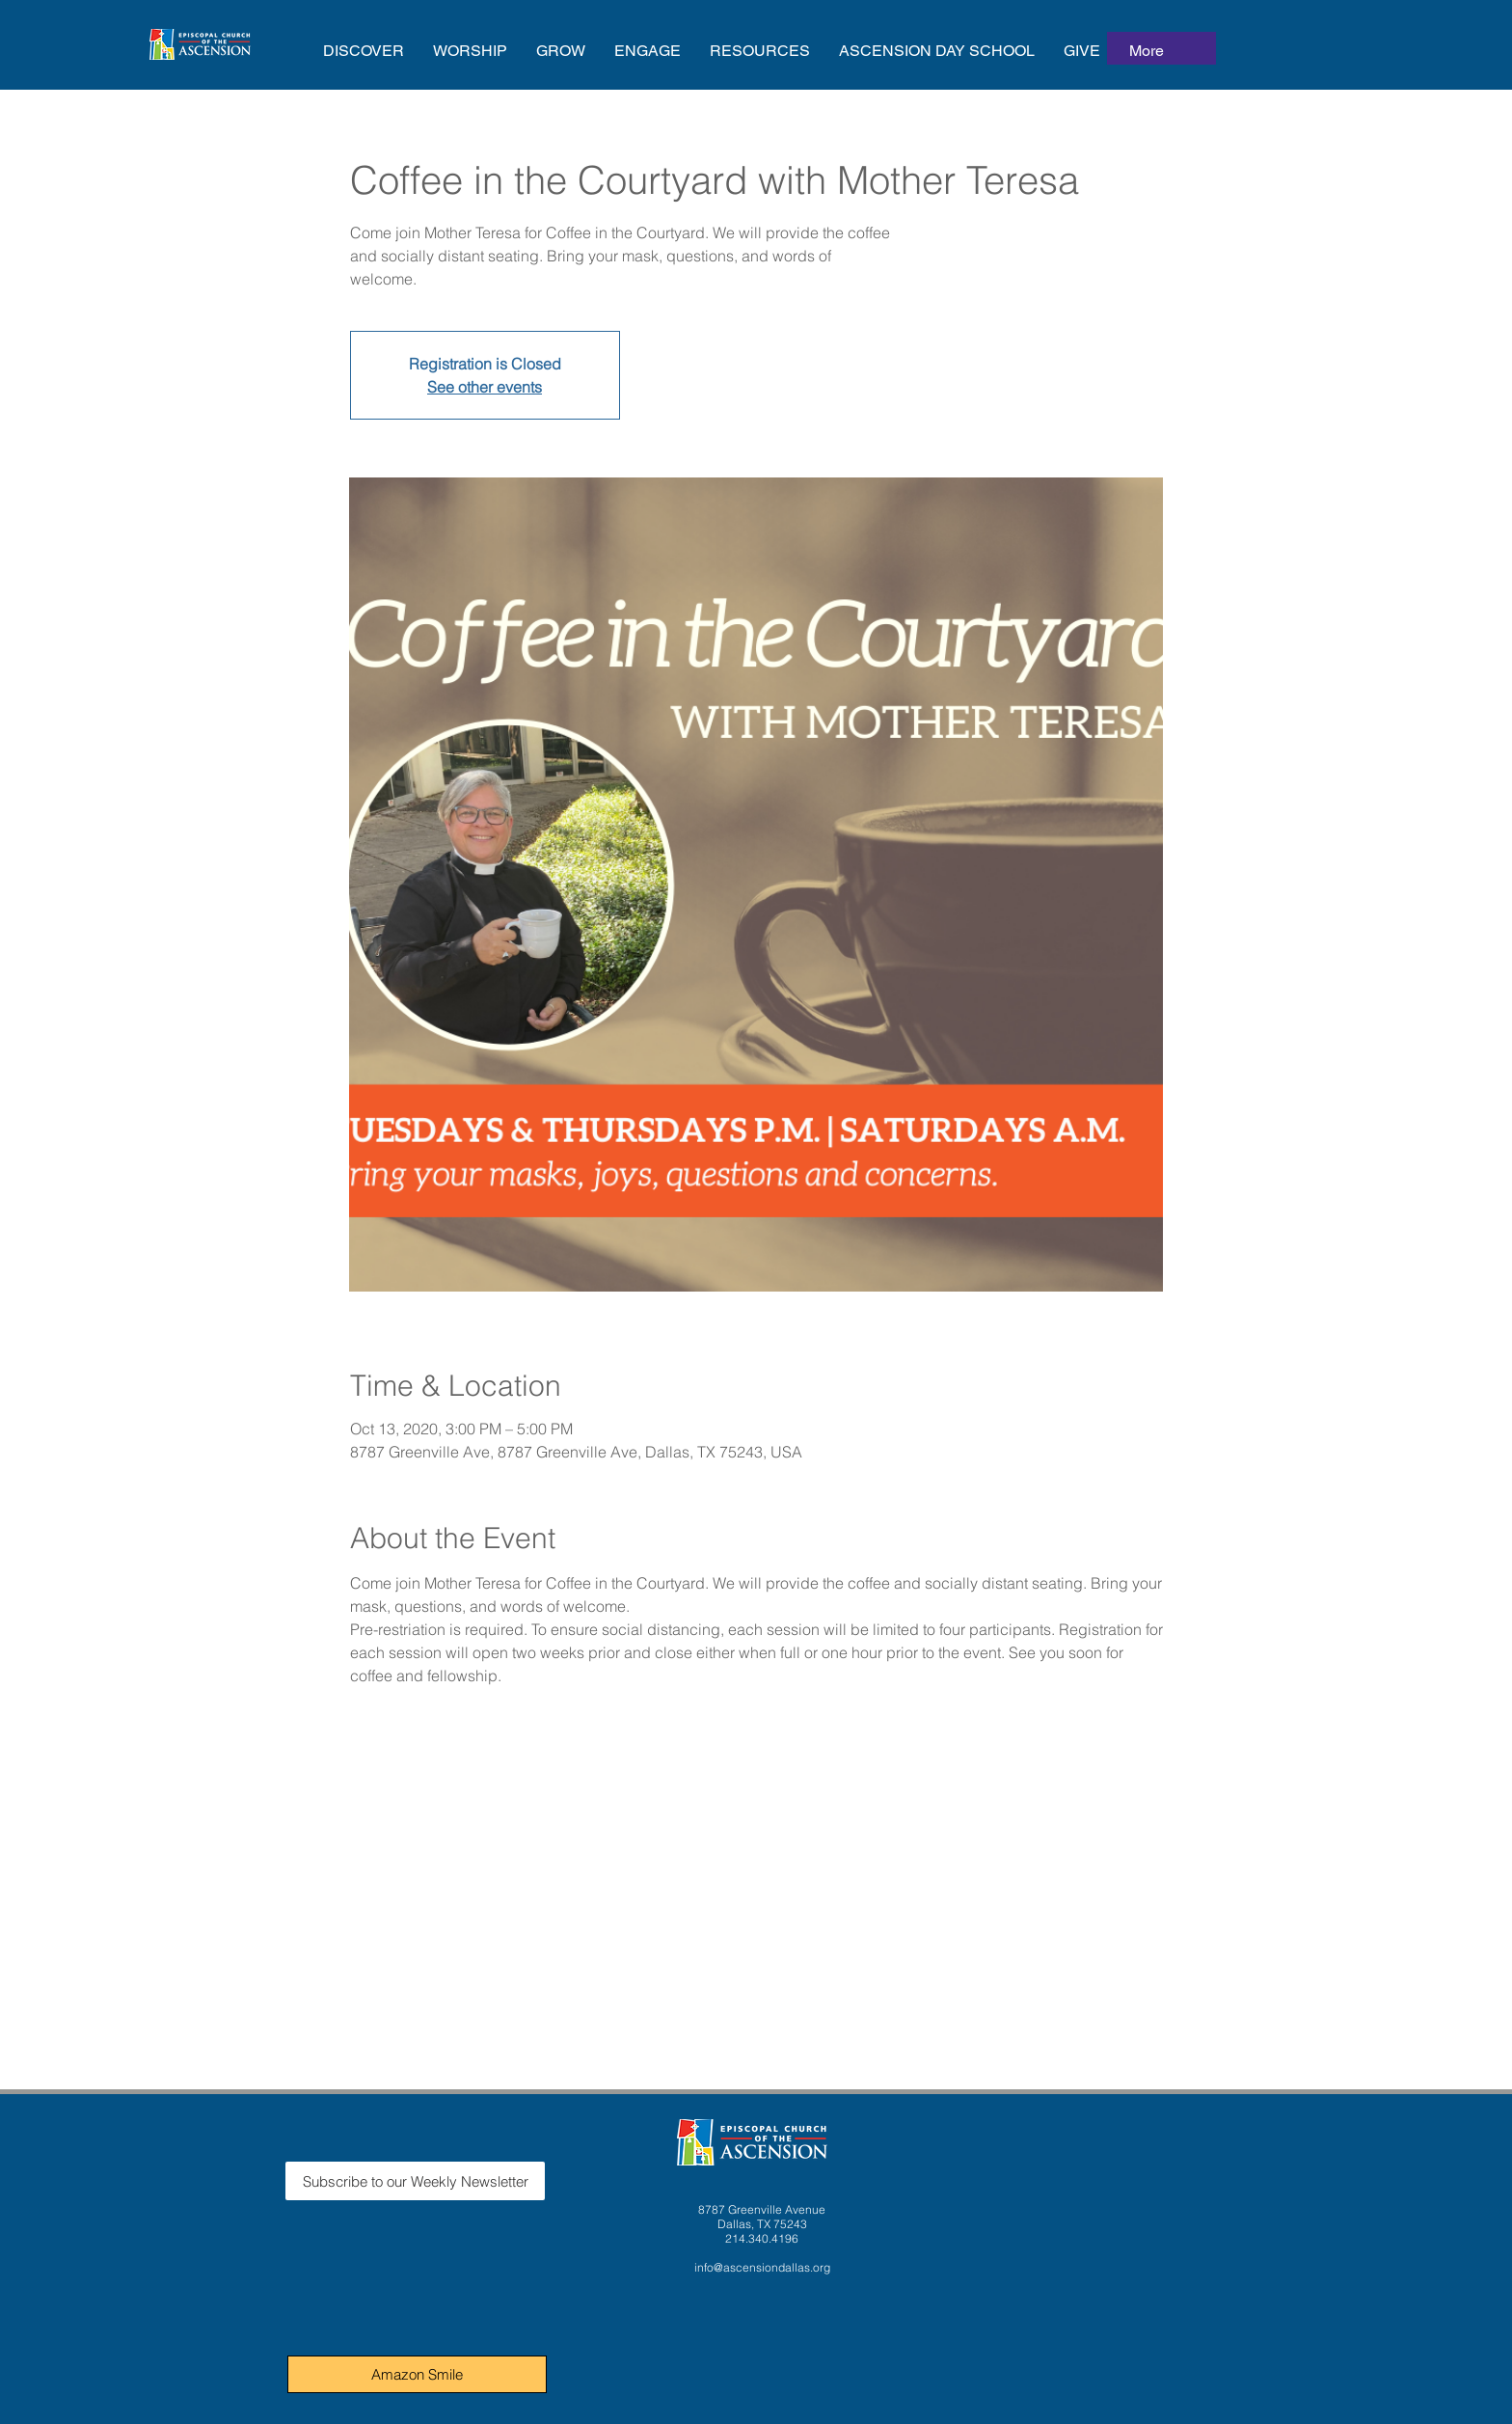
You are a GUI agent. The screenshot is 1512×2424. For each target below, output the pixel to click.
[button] (363, 50)
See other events (484, 386)
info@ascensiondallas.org (762, 2267)
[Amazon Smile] (417, 2374)
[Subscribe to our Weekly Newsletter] (415, 2181)
